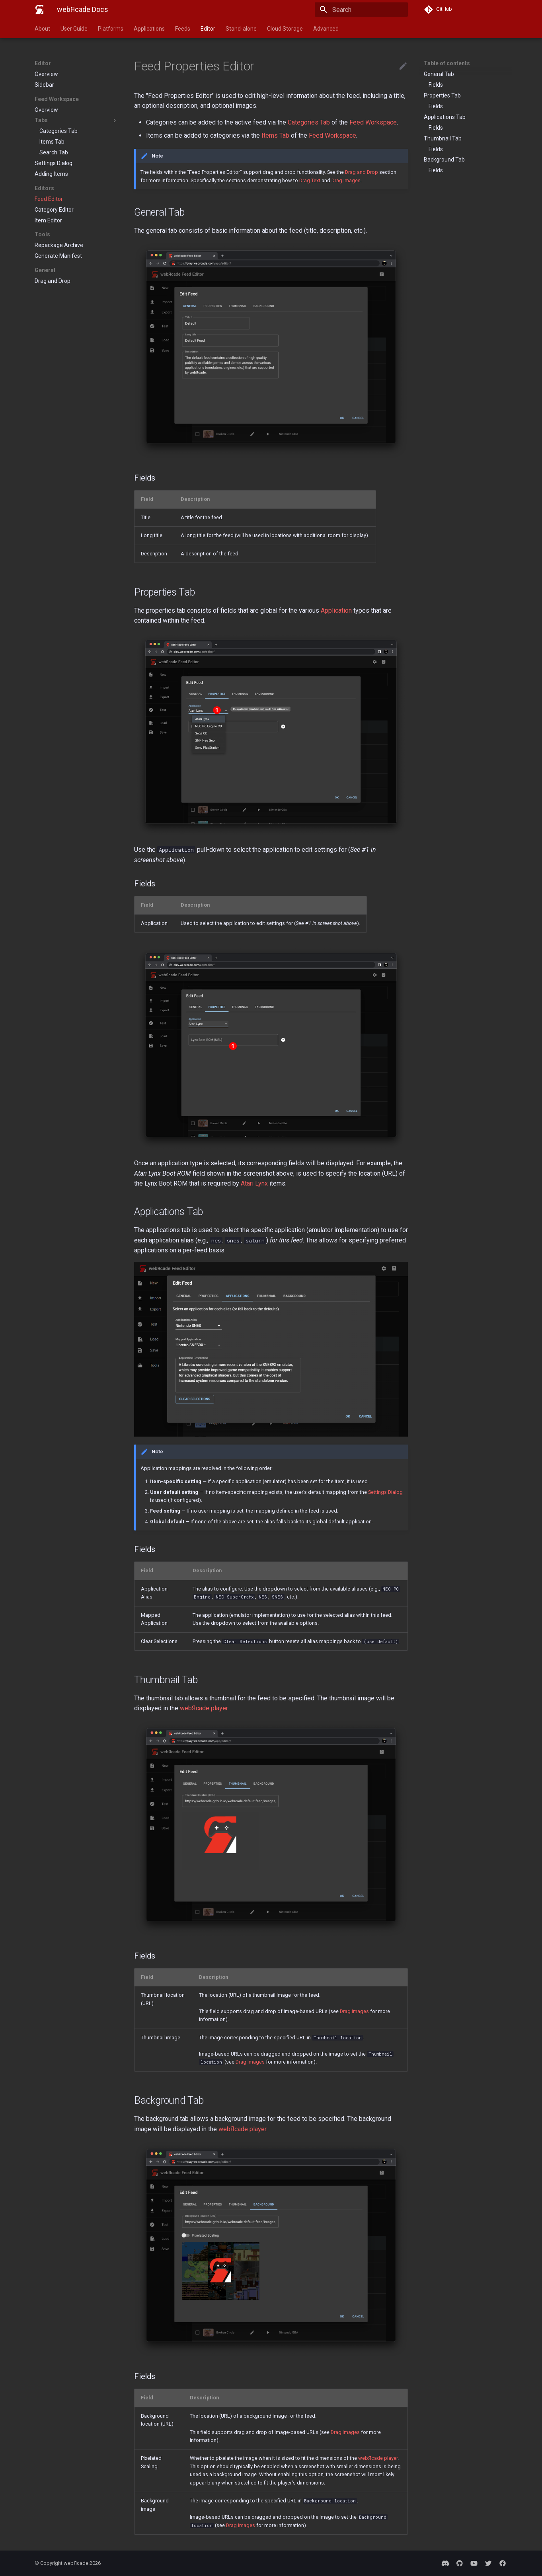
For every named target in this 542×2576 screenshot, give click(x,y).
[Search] (361, 9)
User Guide (74, 28)
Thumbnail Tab (443, 138)
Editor (208, 28)
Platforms (110, 28)
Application (336, 610)
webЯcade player (204, 1708)
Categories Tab (58, 131)
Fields (436, 85)
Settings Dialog (53, 163)
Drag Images (346, 180)
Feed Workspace (373, 122)
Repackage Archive (59, 245)
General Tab (439, 74)
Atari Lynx (254, 1183)
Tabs (76, 120)
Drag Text (309, 180)
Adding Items (51, 174)
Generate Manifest (58, 256)
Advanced (326, 28)
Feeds (182, 28)
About (42, 28)
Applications (149, 28)
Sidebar (44, 85)
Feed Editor (49, 199)
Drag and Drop (52, 281)
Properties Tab (442, 95)
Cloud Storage (285, 28)
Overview (46, 74)
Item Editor (48, 220)
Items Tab (51, 141)
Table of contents (447, 63)
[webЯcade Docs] (39, 10)
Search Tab (53, 152)
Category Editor (54, 209)
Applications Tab (445, 117)
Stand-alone (241, 28)
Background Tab (444, 159)
